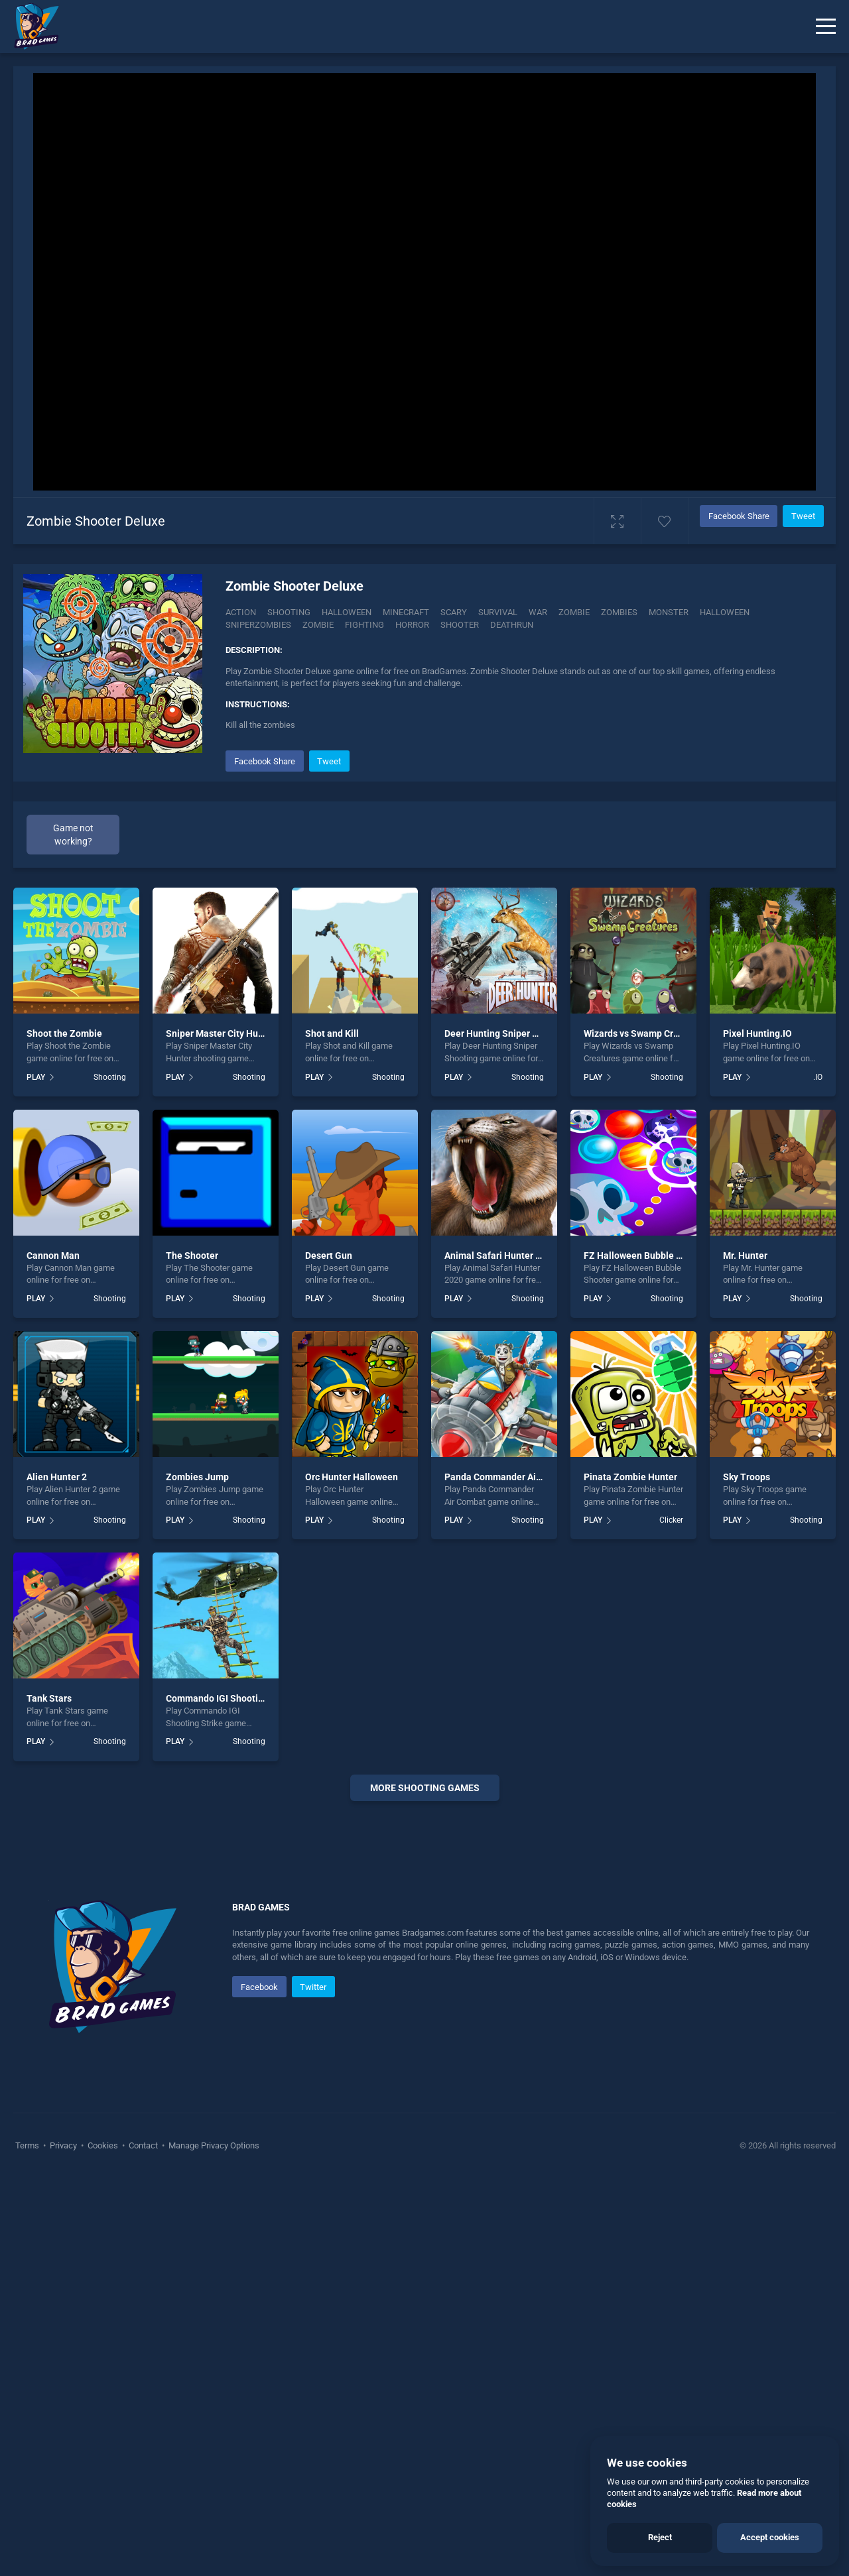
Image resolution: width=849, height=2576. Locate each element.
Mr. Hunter (745, 1255)
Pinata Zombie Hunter (630, 1477)
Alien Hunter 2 (57, 1477)
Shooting (288, 612)
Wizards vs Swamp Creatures (645, 1033)
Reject (660, 2537)
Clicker (671, 1520)
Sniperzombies (258, 625)
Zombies (619, 612)
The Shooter (192, 1255)
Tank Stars (49, 1698)
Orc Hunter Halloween (351, 1477)
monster (668, 612)
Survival (497, 612)
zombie (318, 625)
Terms (28, 2145)
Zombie (574, 612)
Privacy (63, 2145)
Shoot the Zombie (64, 1033)
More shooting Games (425, 1788)
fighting (364, 625)
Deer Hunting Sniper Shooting (507, 1033)
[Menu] (826, 26)
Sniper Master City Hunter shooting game (253, 1033)
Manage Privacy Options (212, 2145)
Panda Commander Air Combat (509, 1477)
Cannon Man (53, 1255)
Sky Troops (746, 1477)
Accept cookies (769, 2537)
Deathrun (511, 625)
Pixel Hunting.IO (757, 1033)
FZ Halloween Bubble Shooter (647, 1255)
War (538, 612)
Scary (453, 612)
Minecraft (406, 612)
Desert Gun (328, 1255)
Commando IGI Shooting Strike (231, 1698)
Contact (143, 2145)
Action (241, 612)
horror (412, 625)
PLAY (36, 1077)
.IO (817, 1077)
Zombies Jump (197, 1477)
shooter (459, 625)
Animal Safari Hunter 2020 (500, 1255)
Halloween (346, 612)
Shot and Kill (332, 1033)
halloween (725, 612)
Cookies (103, 2145)
